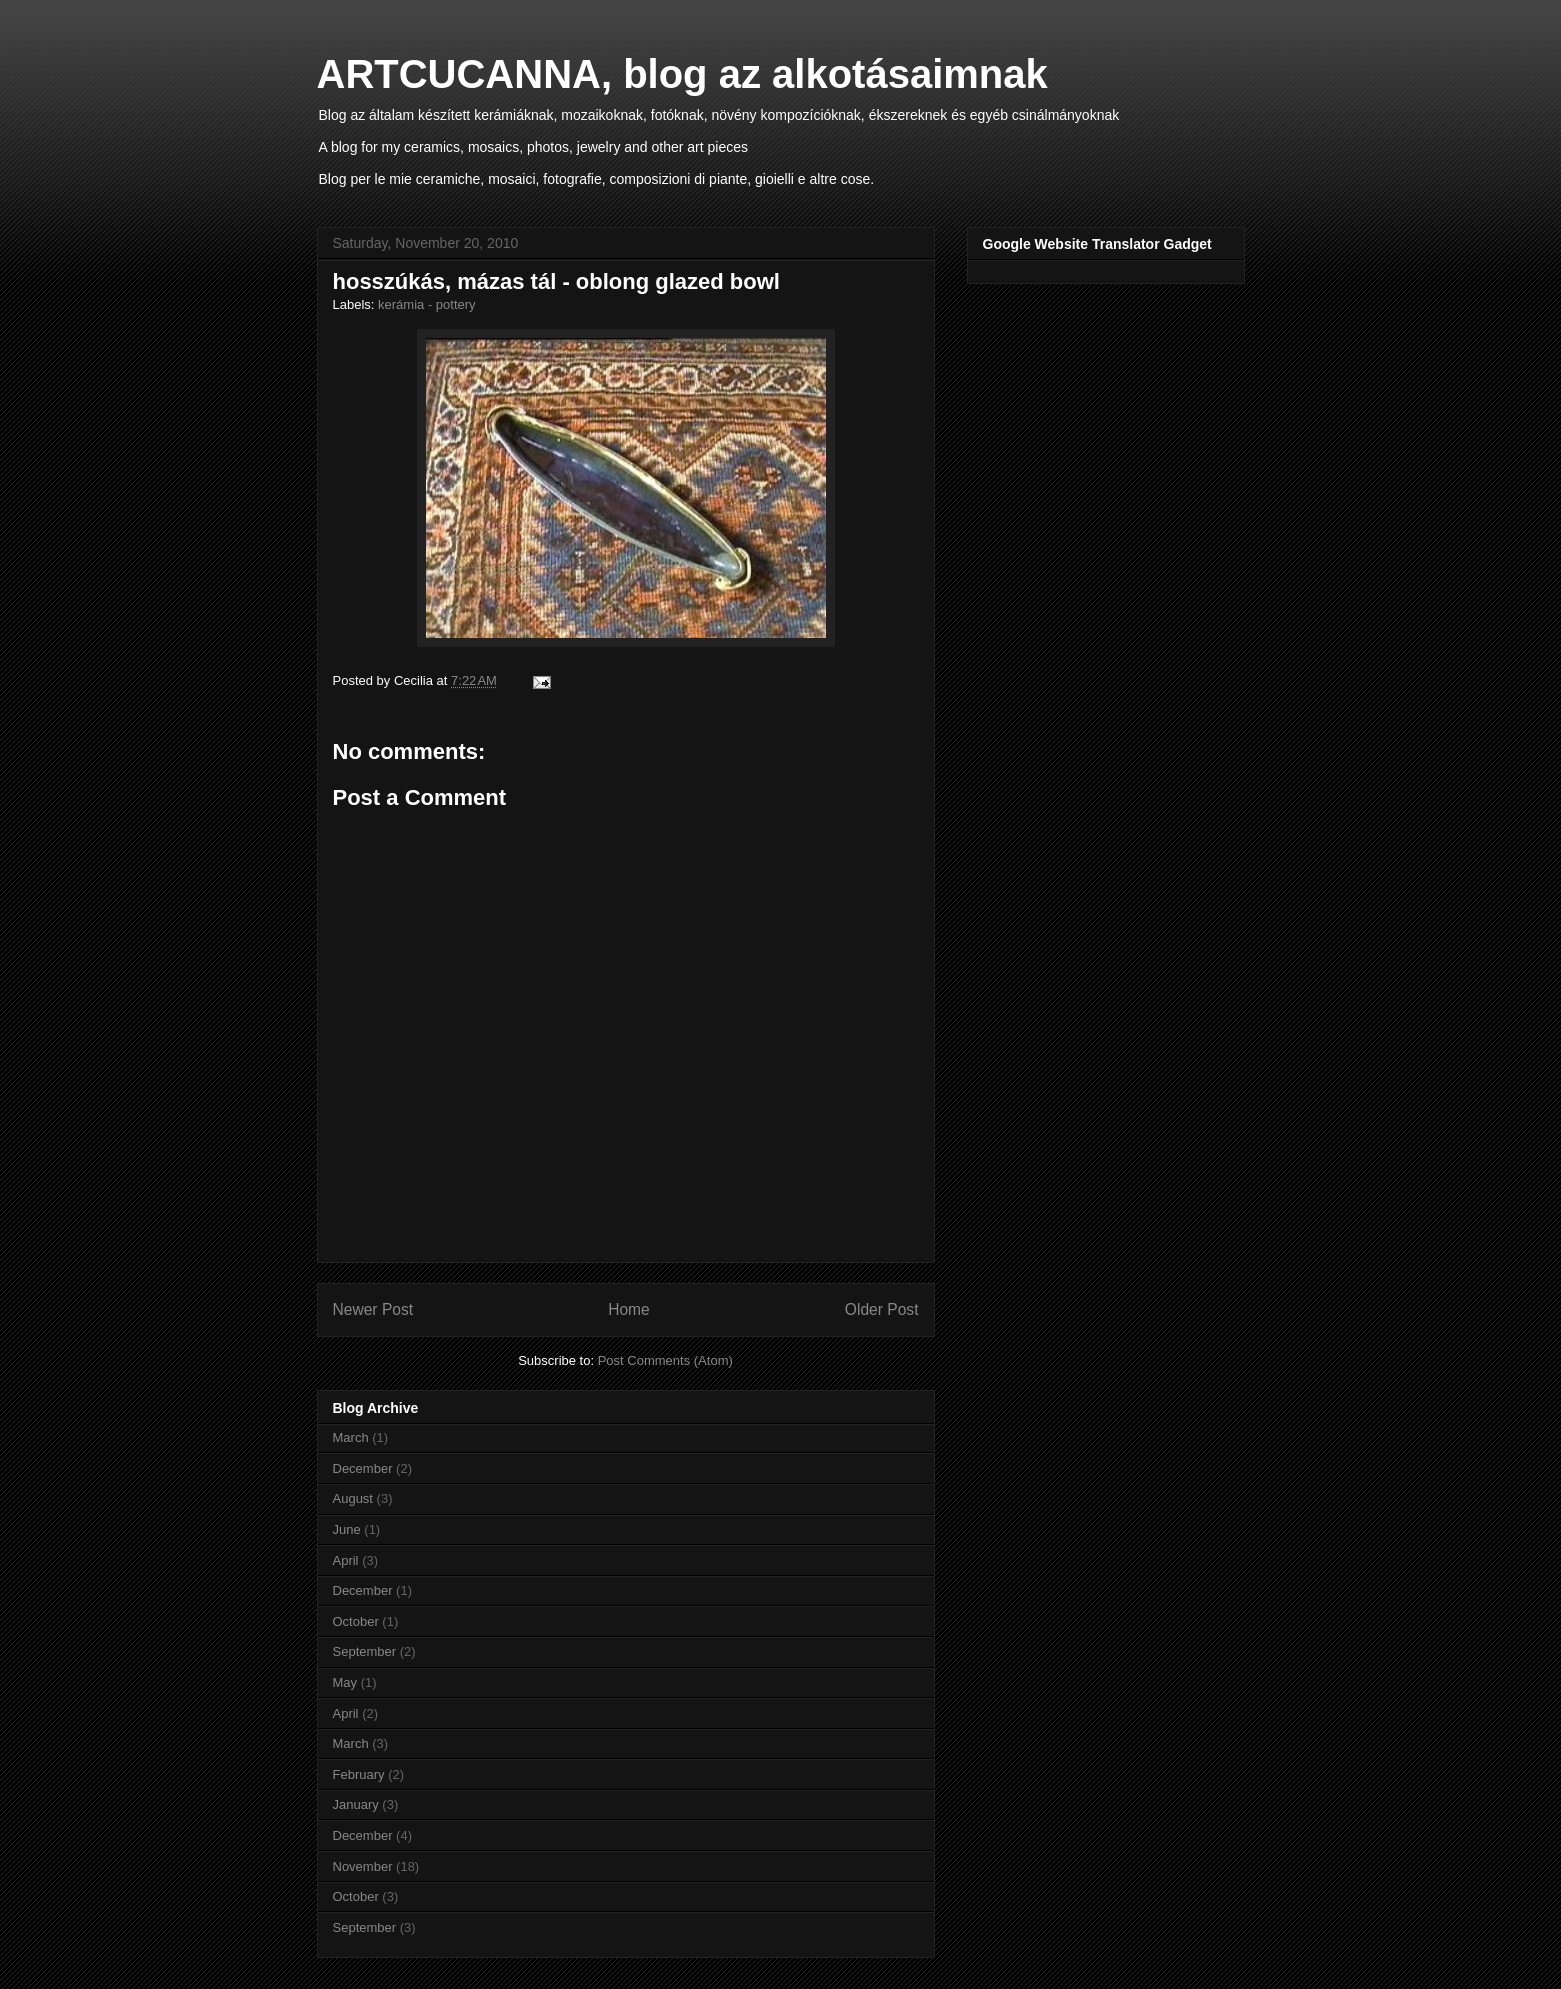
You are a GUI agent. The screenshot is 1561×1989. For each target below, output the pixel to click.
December (363, 1468)
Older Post (882, 1309)
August (353, 1498)
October (356, 1621)
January (356, 1804)
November (363, 1866)
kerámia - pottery (427, 304)
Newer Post (373, 1309)
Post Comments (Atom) (665, 1360)
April (346, 1560)
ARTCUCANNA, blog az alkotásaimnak (682, 74)
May (345, 1682)
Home (629, 1309)
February (359, 1774)
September (365, 1651)
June (347, 1529)
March (351, 1437)
